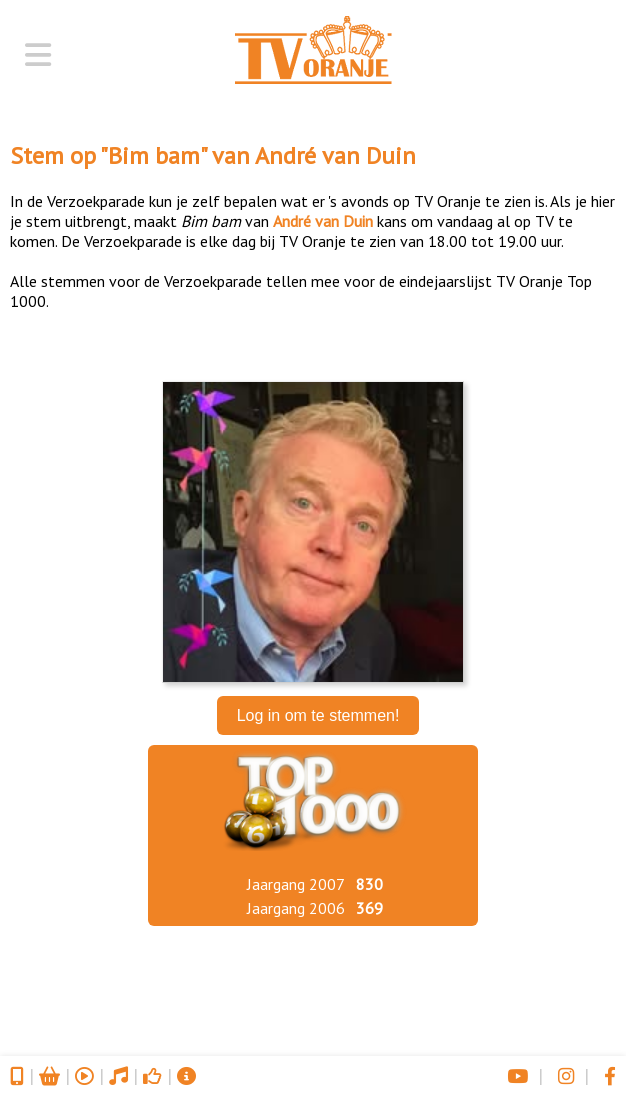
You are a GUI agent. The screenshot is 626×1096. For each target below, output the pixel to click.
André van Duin (335, 155)
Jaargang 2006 (296, 908)
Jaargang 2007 (296, 884)
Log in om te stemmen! (318, 715)
